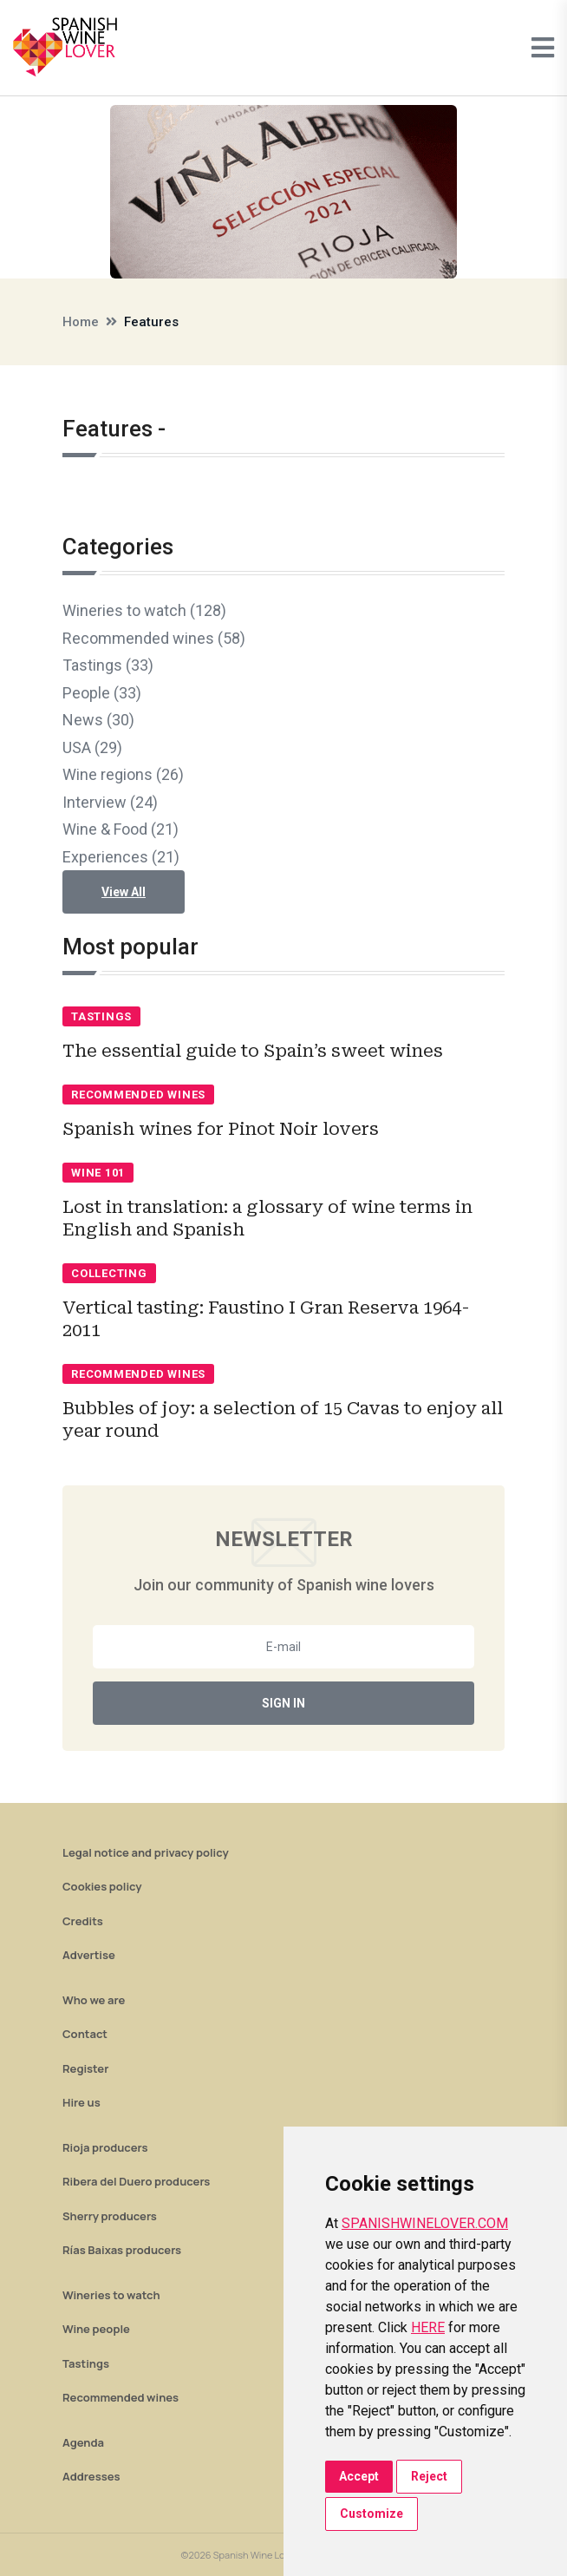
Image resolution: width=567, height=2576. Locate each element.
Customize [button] (371, 2513)
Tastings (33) (107, 665)
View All (123, 892)
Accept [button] (359, 2476)
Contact (85, 2034)
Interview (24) (110, 802)
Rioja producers (104, 2147)
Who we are (93, 2000)
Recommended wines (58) (153, 638)
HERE (428, 2327)
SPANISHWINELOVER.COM (425, 2223)
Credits (82, 1921)
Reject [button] (429, 2476)
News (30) (98, 720)
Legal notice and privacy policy (145, 1852)
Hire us (81, 2102)
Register (85, 2068)
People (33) (101, 693)
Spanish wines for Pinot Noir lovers (220, 1128)
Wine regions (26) (123, 774)
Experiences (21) (120, 857)
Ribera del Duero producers (136, 2181)
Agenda (83, 2442)
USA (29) (92, 747)
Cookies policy (102, 1886)
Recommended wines (138, 1094)
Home (80, 322)
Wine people (96, 2329)
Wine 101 (98, 1172)
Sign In (283, 1703)
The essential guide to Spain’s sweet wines (252, 1050)
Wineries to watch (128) (144, 610)
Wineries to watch (111, 2295)
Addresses (91, 2476)
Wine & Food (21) (120, 829)
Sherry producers (109, 2216)
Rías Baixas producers (121, 2250)
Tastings (101, 1016)
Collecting (109, 1273)
